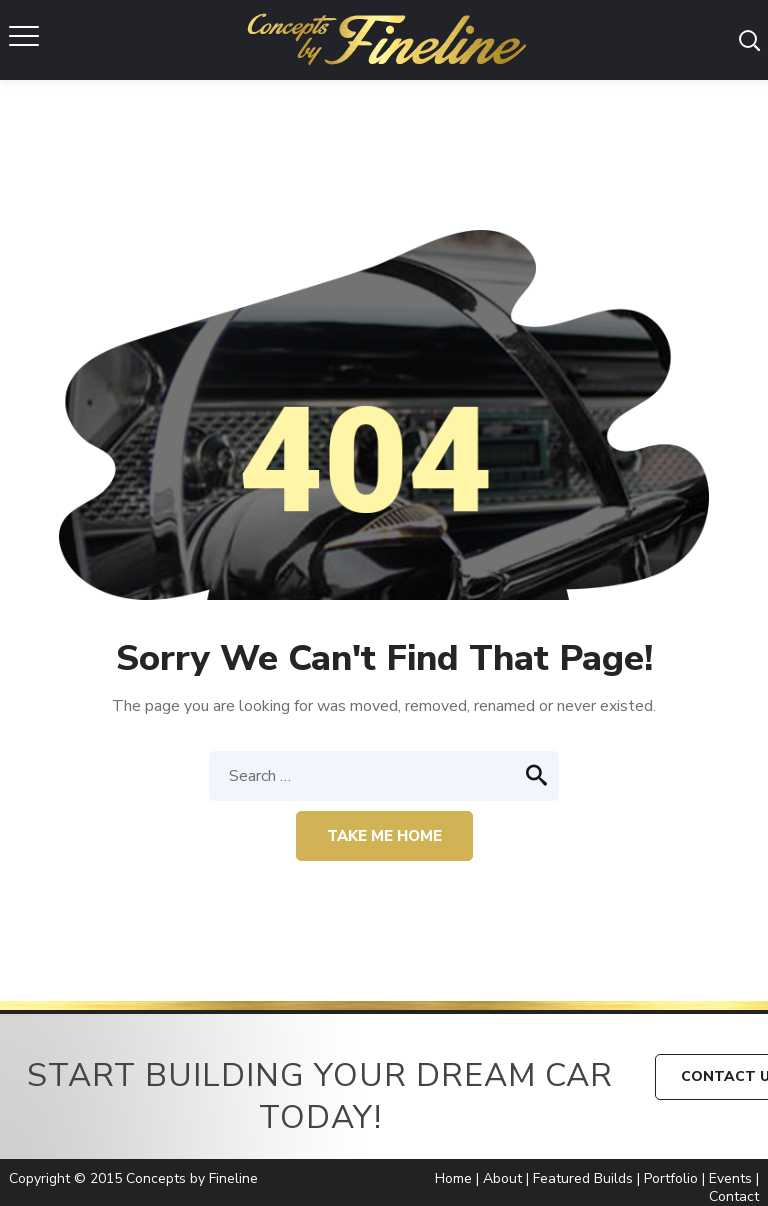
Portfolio (671, 1178)
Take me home (384, 836)
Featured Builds (583, 1178)
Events (730, 1178)
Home (453, 1178)
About (502, 1178)
